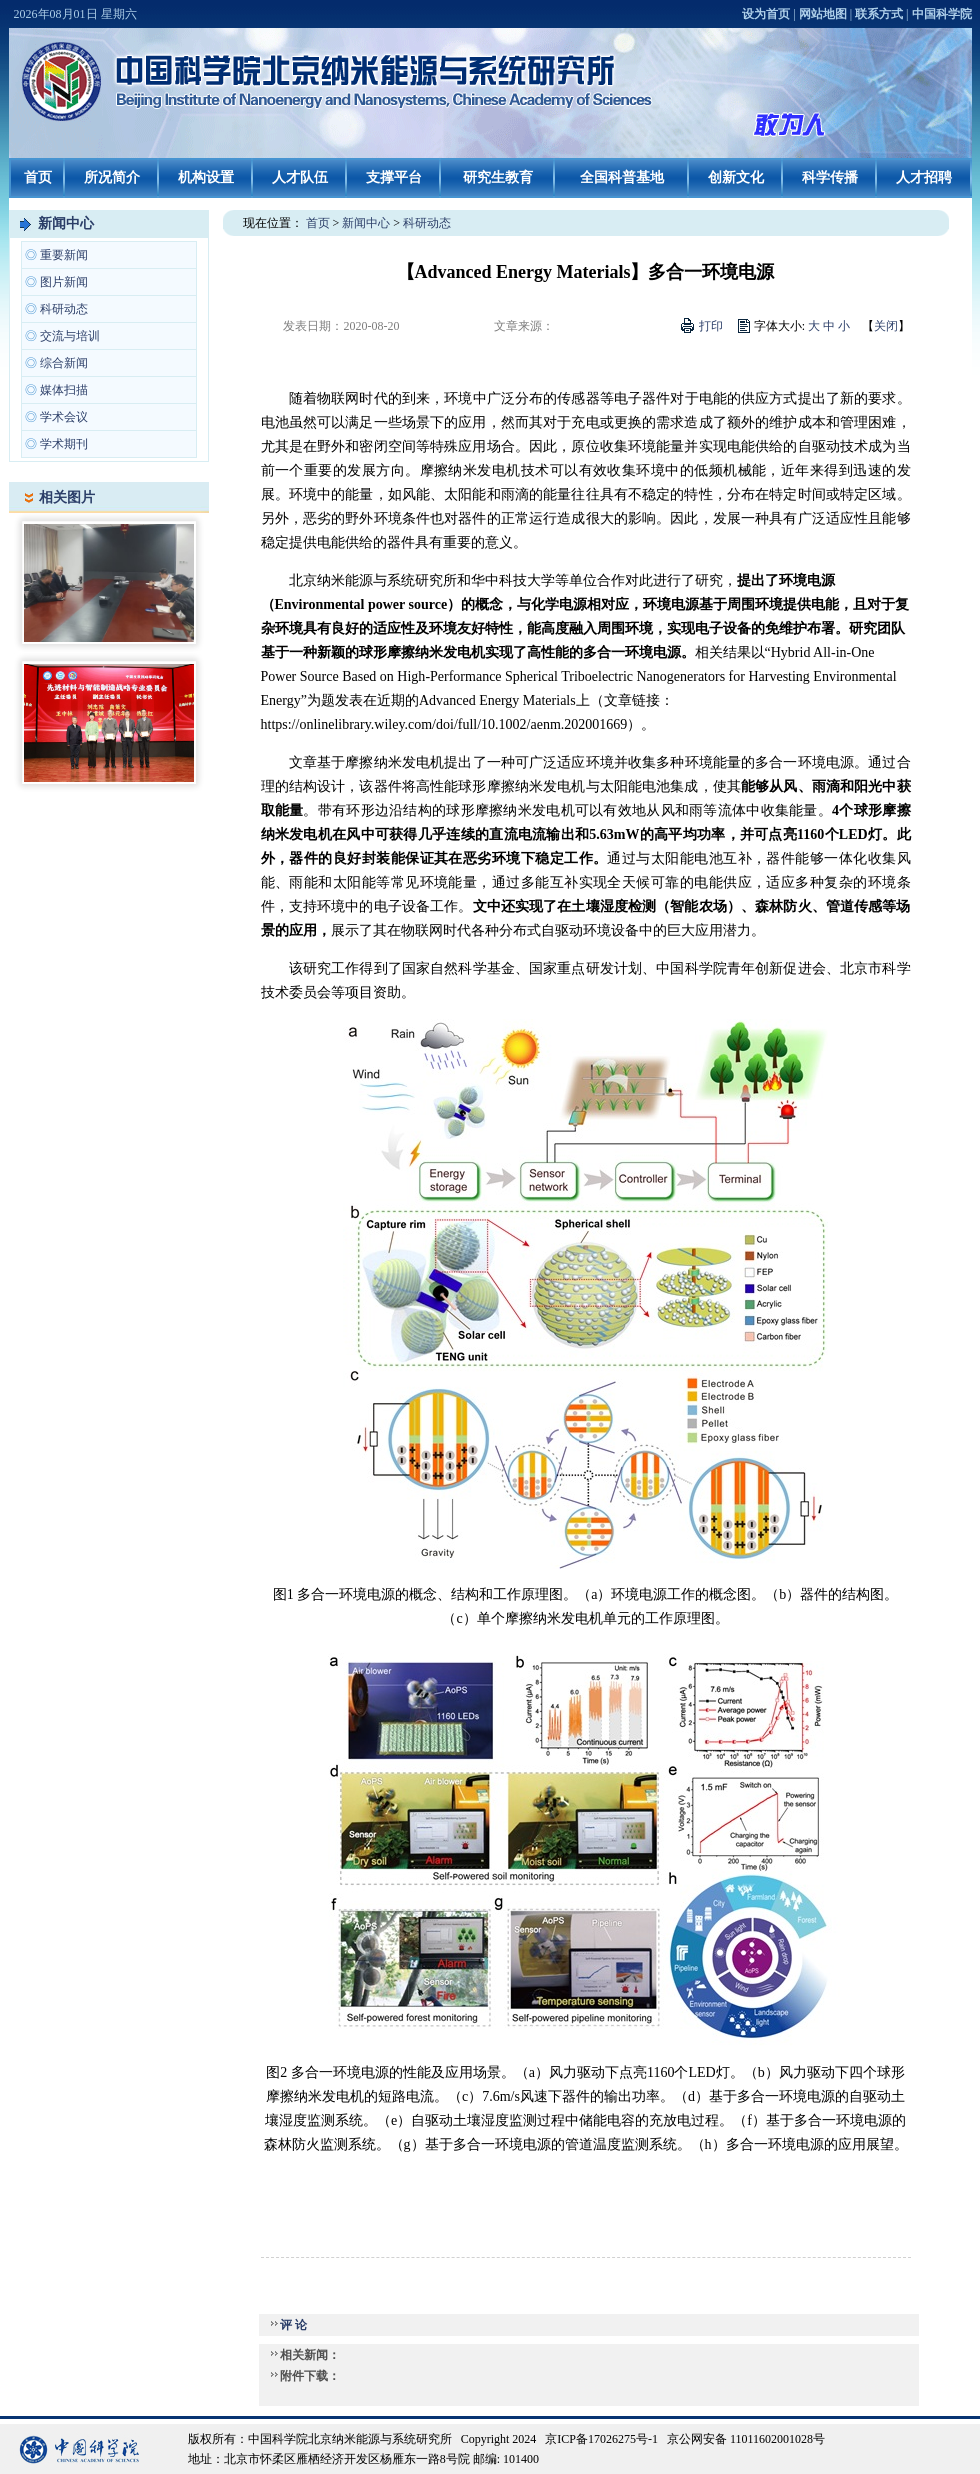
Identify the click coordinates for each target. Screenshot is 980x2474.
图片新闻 (64, 282)
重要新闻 (64, 255)
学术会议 (64, 417)
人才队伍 (300, 177)
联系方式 (879, 14)
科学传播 (830, 177)
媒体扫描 (64, 390)
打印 (711, 326)
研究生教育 (498, 177)
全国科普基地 (622, 177)
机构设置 (206, 177)
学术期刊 (64, 444)
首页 (38, 177)
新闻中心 (66, 223)
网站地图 (823, 14)
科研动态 (64, 309)
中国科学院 (942, 14)
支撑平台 (394, 177)
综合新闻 (64, 363)
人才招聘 (924, 177)
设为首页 (766, 14)
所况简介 (112, 177)
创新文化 (736, 177)
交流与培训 (70, 336)
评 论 (293, 2325)
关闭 (886, 326)
